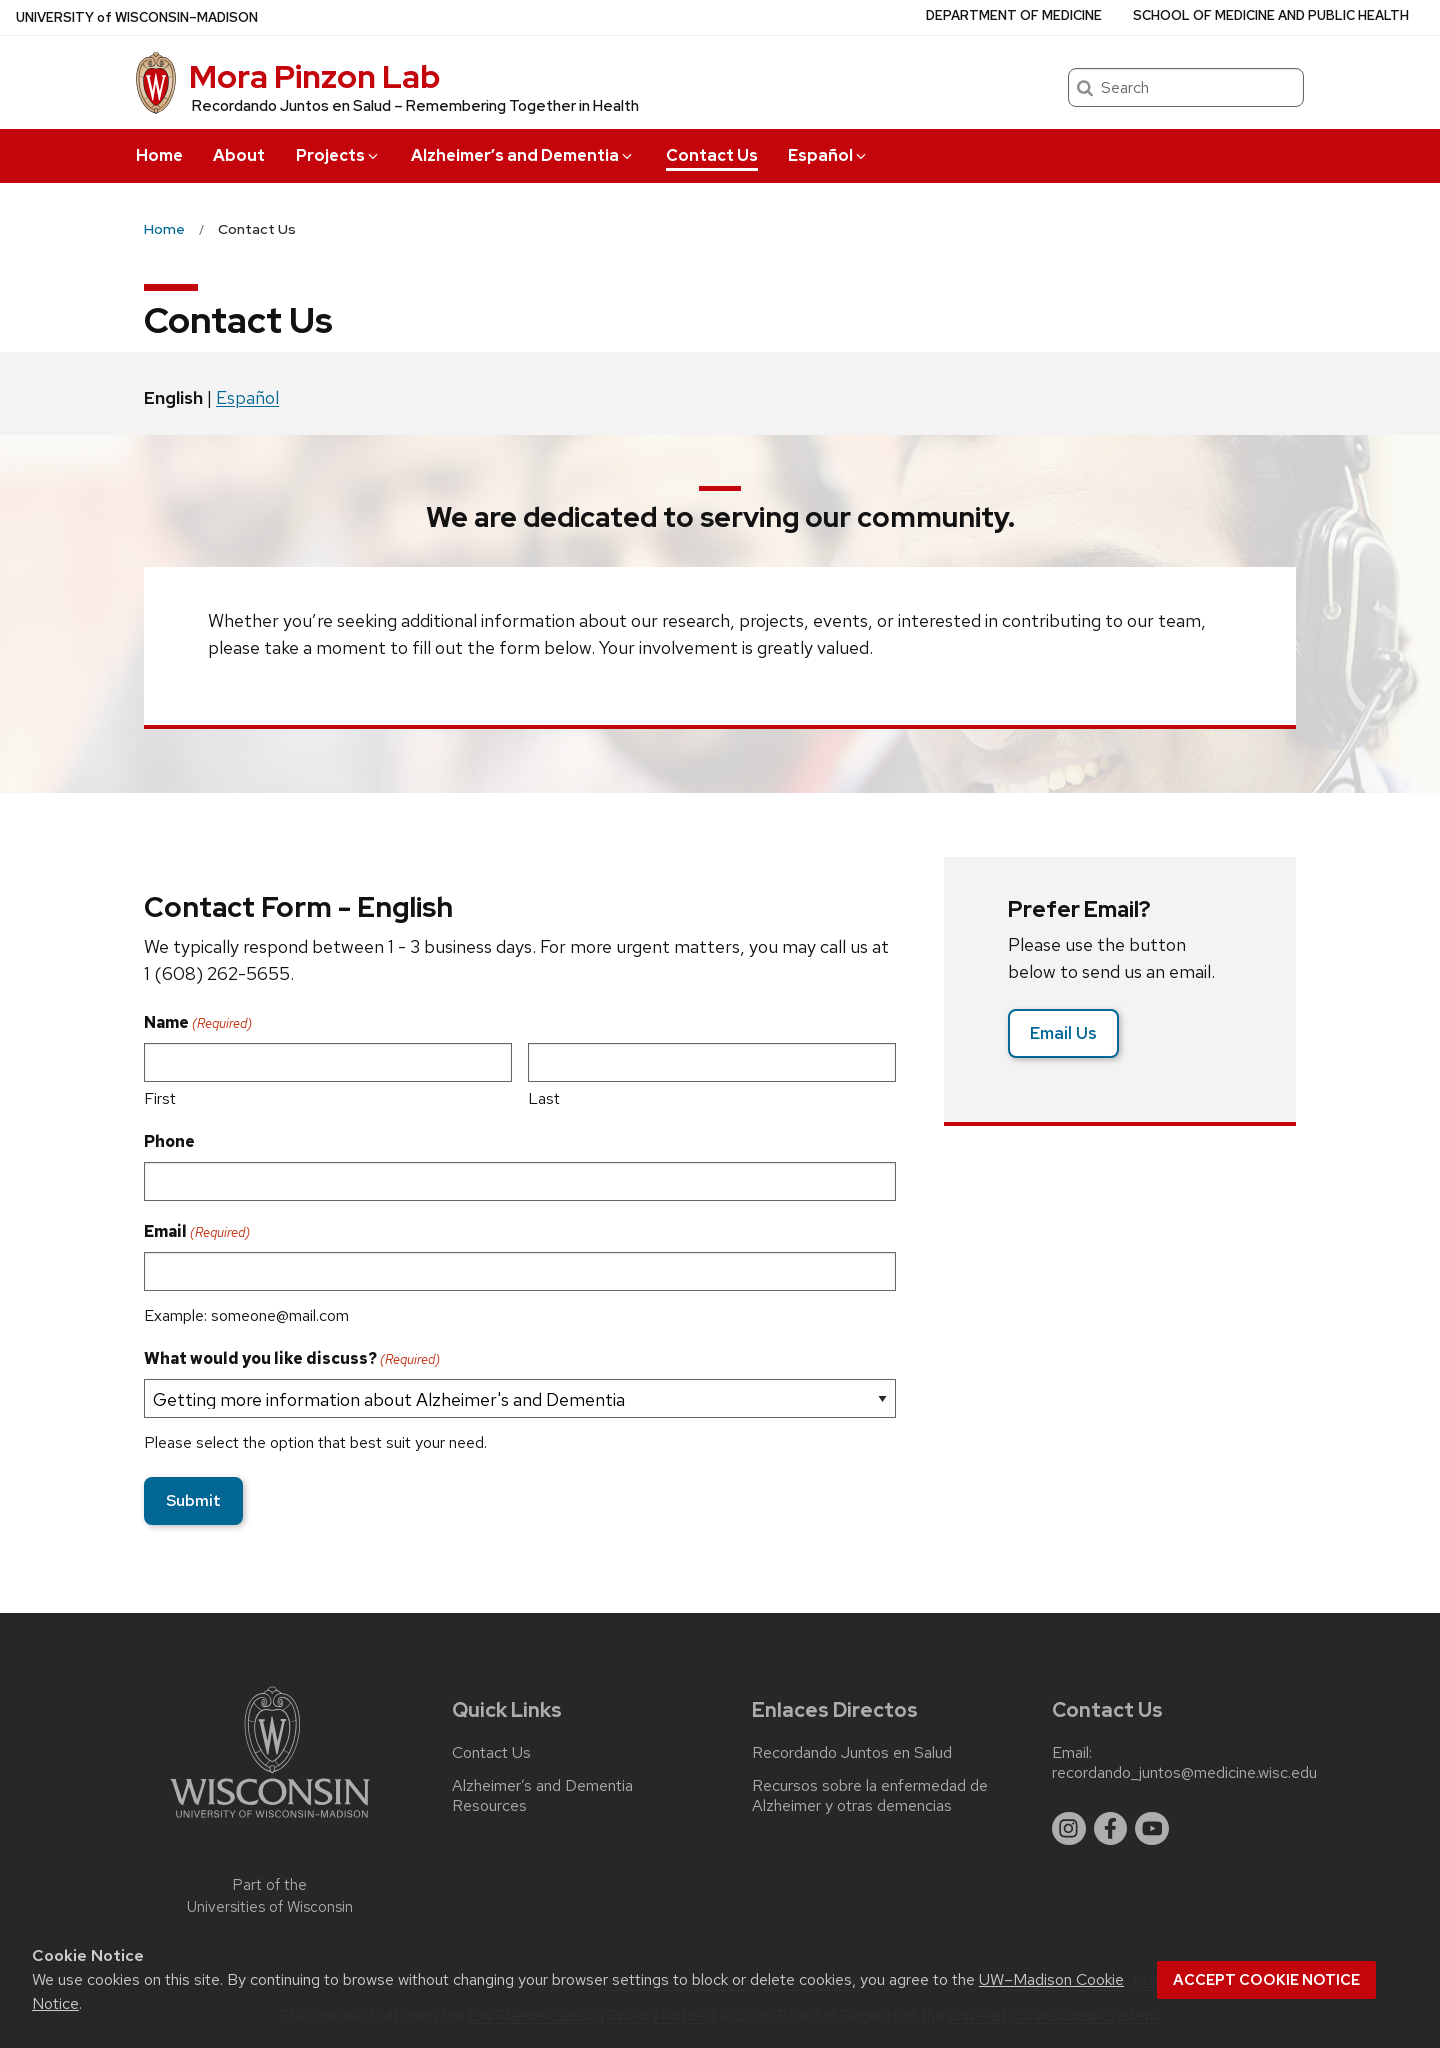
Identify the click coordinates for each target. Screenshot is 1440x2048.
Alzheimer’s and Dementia (523, 155)
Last (544, 1098)
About (239, 155)
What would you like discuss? (292, 1359)
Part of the (270, 1896)
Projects (338, 155)
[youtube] (1152, 1829)
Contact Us (712, 155)
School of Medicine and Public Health (1271, 15)
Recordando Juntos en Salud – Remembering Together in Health (415, 106)
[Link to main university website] (270, 1821)
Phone (169, 1141)
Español (828, 155)
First (160, 1098)
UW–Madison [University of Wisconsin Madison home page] (137, 17)
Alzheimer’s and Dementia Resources (542, 1796)
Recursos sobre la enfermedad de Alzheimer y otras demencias (870, 1796)
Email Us (1063, 1033)
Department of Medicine (1014, 15)
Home (159, 155)
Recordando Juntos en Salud (852, 1753)
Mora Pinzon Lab (314, 76)
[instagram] (1069, 1829)
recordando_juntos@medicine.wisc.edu (1184, 1773)
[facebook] (1111, 1829)
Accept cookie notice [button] (1266, 1980)
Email (197, 1232)
